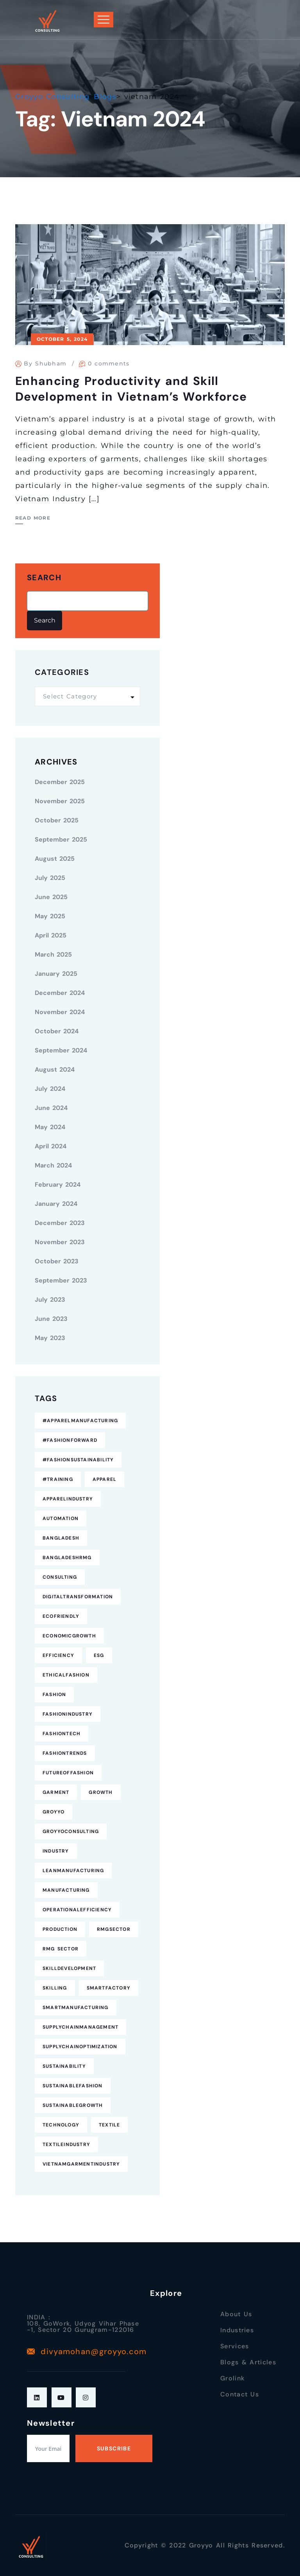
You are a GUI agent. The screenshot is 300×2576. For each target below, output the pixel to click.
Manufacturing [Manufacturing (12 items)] (66, 1890)
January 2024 (56, 1204)
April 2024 (50, 1146)
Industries (237, 2330)
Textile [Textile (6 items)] (109, 2125)
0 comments (109, 363)
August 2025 (55, 858)
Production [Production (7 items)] (60, 1929)
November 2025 (60, 801)
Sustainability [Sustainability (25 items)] (64, 2066)
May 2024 (50, 1127)
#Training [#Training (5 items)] (58, 1479)
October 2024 (57, 1031)
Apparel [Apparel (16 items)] (104, 1479)
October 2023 (57, 1261)
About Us (236, 2314)
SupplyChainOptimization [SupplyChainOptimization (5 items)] (80, 2047)
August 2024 (55, 1069)
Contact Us (239, 2394)
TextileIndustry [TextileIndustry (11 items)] (66, 2144)
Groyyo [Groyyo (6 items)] (53, 1812)
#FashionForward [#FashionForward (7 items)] (70, 1440)
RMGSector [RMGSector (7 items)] (113, 1929)
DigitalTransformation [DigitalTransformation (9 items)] (78, 1597)
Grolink (232, 2378)
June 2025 (51, 897)
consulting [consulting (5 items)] (60, 1577)
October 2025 (57, 820)
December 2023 (60, 1223)
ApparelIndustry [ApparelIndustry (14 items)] (68, 1499)
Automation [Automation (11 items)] (61, 1518)
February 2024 (57, 1184)
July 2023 (50, 1299)
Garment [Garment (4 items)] (56, 1792)
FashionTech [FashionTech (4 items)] (61, 1734)
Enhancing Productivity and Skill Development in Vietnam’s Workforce (131, 388)
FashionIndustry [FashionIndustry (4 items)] (68, 1714)
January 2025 (56, 974)
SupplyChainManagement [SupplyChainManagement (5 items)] (80, 2027)
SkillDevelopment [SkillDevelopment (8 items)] (69, 1968)
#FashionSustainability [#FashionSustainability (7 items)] (78, 1460)
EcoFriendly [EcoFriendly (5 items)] (61, 1616)
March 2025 (53, 954)
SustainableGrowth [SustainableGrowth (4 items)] (73, 2105)
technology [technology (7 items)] (61, 2125)
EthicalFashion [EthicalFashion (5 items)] (66, 1675)
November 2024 (60, 1012)
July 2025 (50, 878)
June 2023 (51, 1319)
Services (234, 2346)
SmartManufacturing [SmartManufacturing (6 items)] (76, 2007)
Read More (32, 518)
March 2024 (53, 1165)
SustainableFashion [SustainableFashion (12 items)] (73, 2086)
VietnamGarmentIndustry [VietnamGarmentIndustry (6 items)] (81, 2164)
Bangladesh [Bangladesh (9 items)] (61, 1538)
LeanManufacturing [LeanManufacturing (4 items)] (73, 1870)
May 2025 (50, 916)
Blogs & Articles (248, 2362)
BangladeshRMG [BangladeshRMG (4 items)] (67, 1557)
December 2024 (60, 993)
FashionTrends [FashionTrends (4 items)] (65, 1753)
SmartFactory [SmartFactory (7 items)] (108, 1988)
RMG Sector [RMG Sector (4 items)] (61, 1949)
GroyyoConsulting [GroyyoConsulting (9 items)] (71, 1831)
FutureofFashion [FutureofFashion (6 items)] (68, 1773)
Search (44, 578)
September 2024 (61, 1050)
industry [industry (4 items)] (56, 1851)
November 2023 (60, 1242)
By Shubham (45, 363)
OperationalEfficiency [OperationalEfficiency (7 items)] (77, 1910)
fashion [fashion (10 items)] (54, 1694)
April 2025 (50, 935)
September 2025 (61, 839)
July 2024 (50, 1089)
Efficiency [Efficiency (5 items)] (58, 1655)
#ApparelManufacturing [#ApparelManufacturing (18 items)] (80, 1421)
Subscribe (114, 2448)
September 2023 (61, 1280)
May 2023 (50, 1338)
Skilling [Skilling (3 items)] (55, 1988)
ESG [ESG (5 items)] (99, 1655)
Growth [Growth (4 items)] (100, 1792)
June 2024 (51, 1108)
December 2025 (60, 782)
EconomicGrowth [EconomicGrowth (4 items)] (69, 1636)
